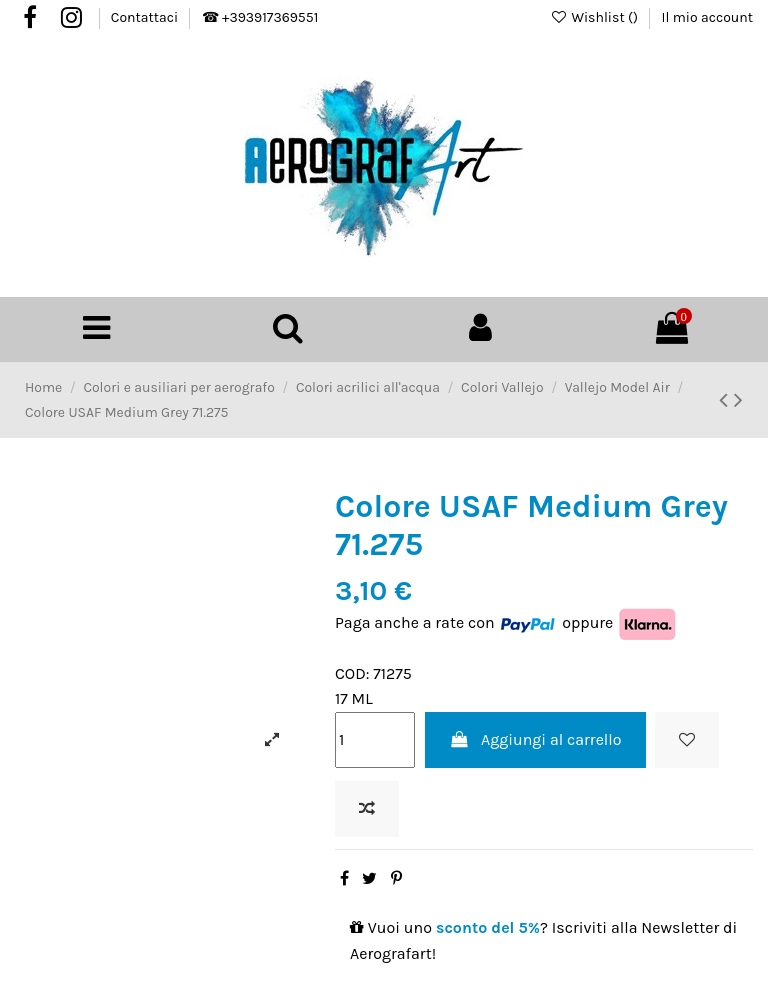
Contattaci (146, 17)
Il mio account (707, 17)
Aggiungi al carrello (535, 739)
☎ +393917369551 (260, 17)
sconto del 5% (488, 927)
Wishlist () (595, 17)
